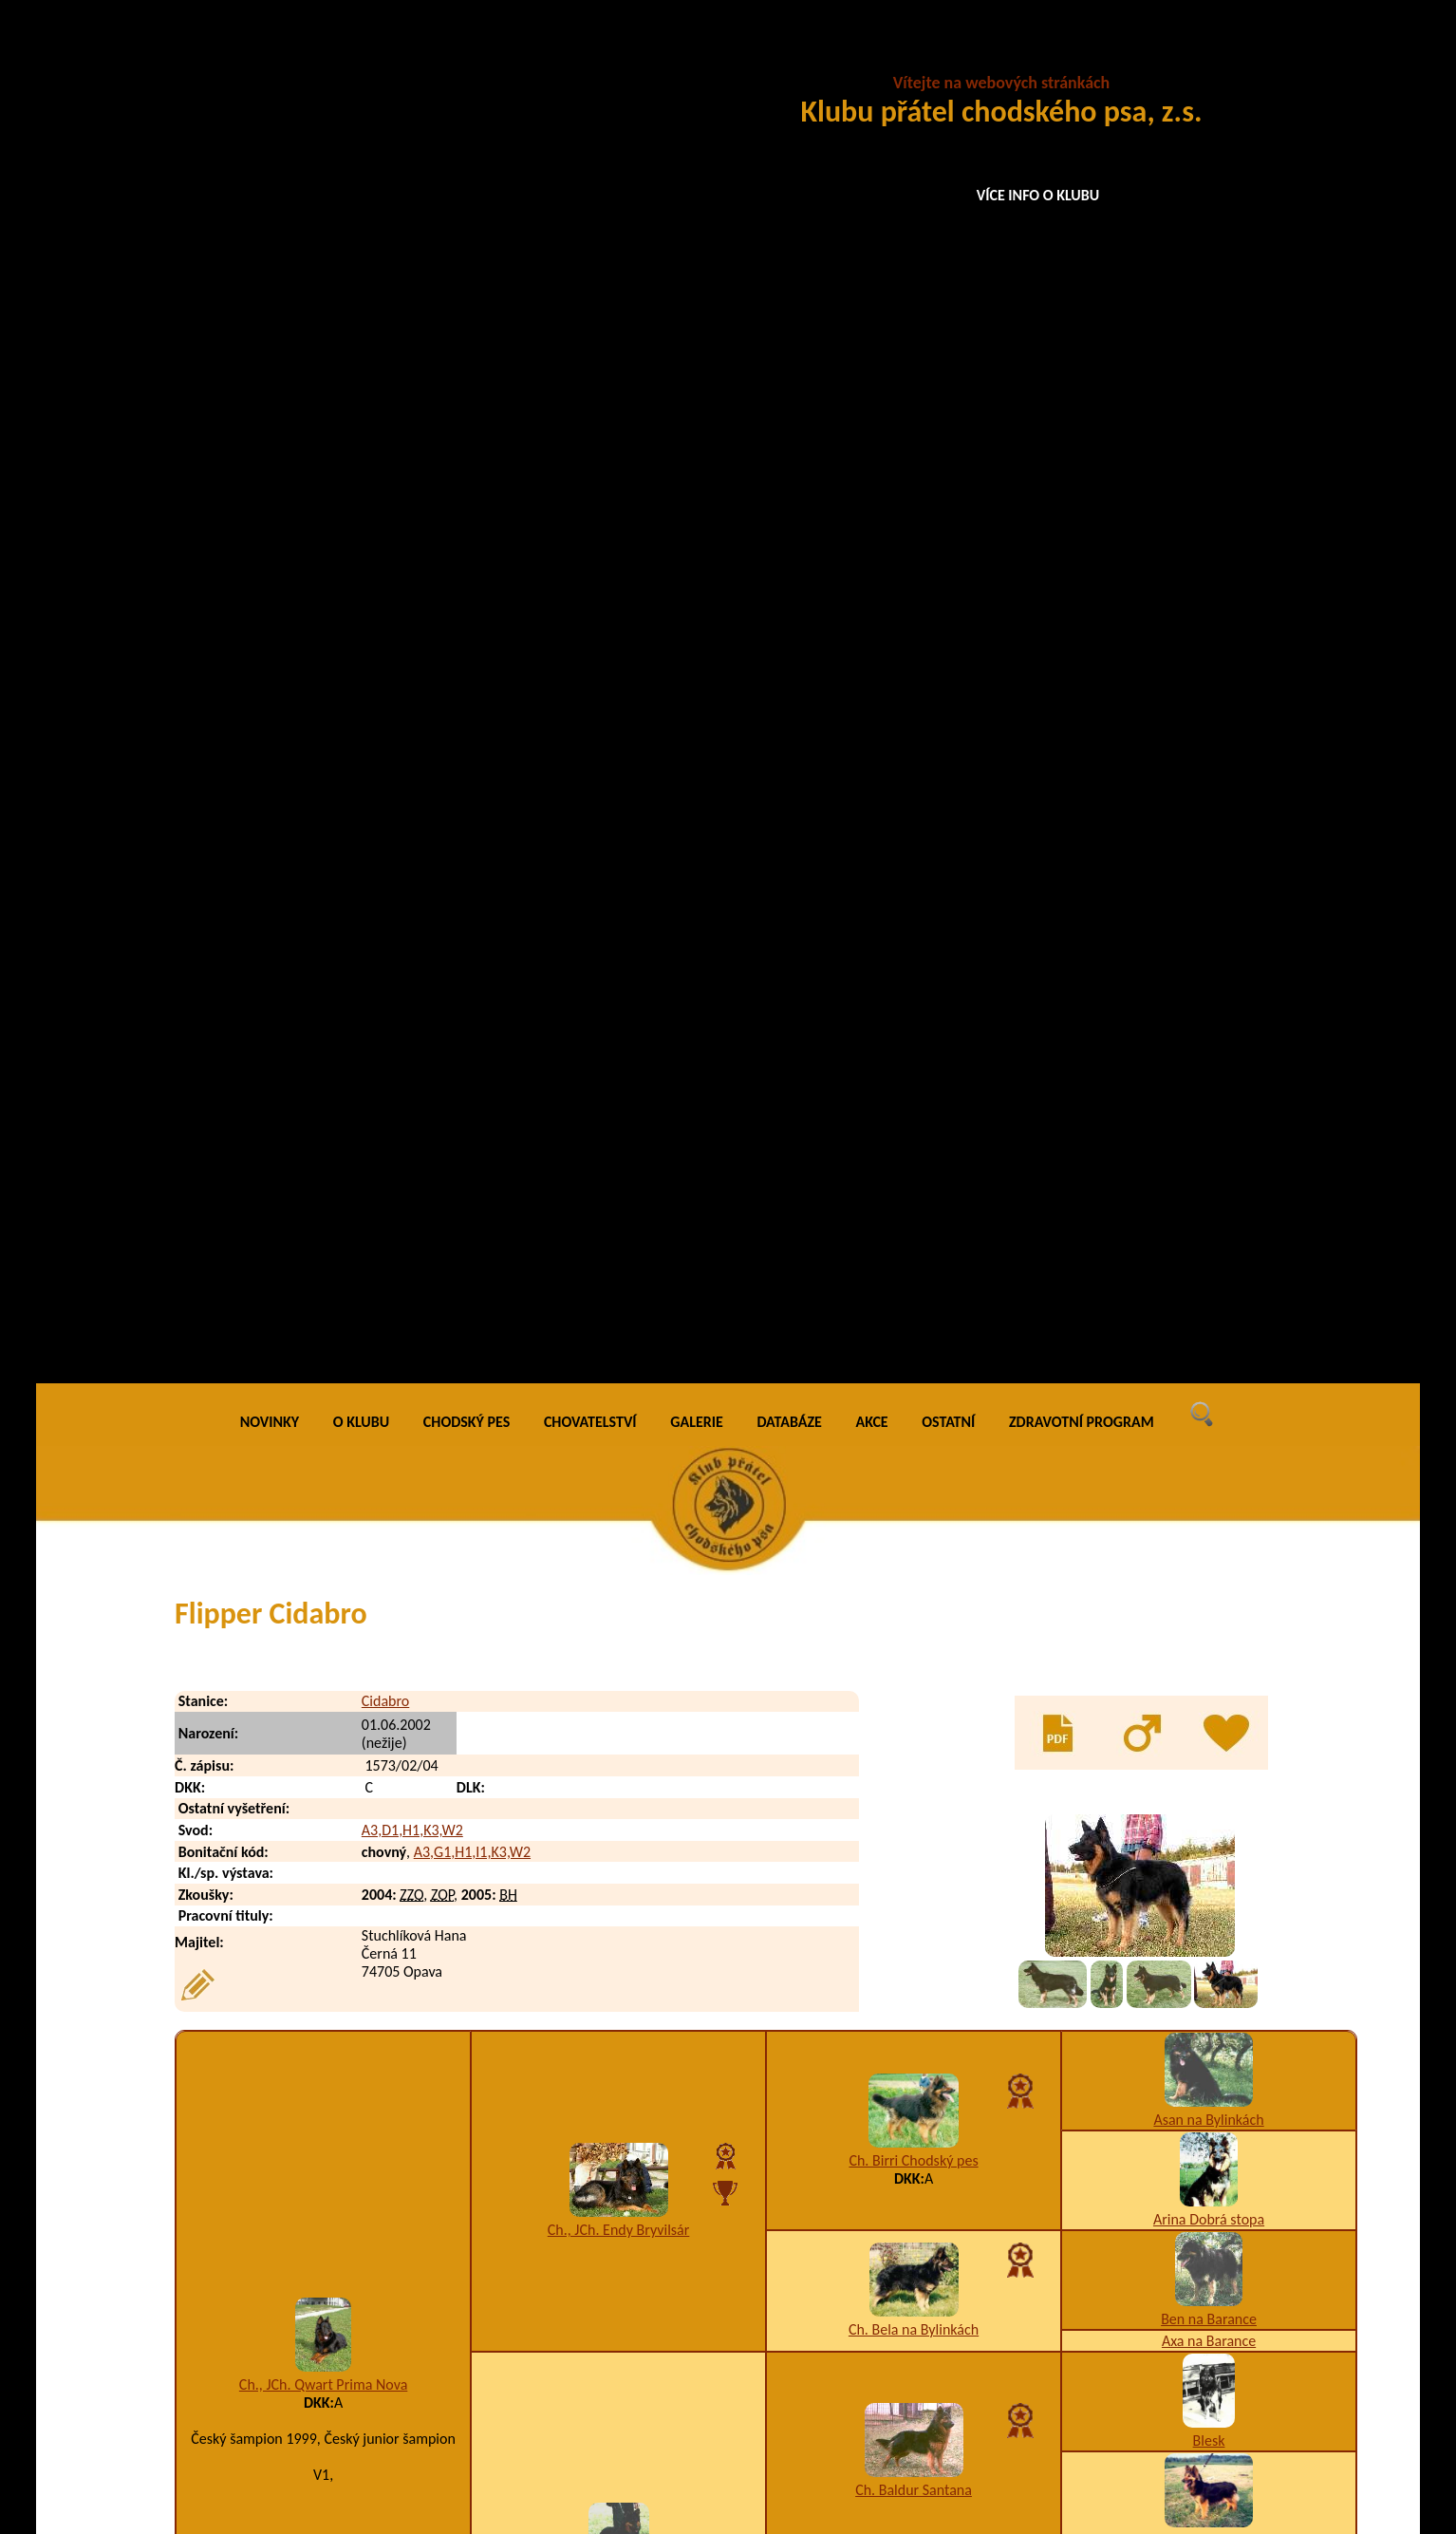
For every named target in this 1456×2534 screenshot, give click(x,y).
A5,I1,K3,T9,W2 (911, 2325)
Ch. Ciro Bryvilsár (619, 1584)
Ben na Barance (1209, 953)
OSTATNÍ (948, 56)
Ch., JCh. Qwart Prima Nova (323, 1018)
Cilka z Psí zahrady (913, 1927)
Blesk (1209, 1074)
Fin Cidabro (300, 2287)
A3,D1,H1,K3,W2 (412, 465)
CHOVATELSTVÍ (590, 56)
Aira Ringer (618, 1866)
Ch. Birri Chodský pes (913, 794)
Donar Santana (1209, 1915)
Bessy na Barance (1209, 1174)
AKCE (872, 56)
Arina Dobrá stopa (1208, 853)
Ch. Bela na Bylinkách (914, 964)
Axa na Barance (1209, 975)
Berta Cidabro (323, 1696)
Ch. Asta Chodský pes (914, 1324)
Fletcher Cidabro (316, 2363)
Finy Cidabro (304, 2325)
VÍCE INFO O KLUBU (1038, 195)
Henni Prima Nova (618, 1224)
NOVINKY (269, 56)
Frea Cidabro (305, 2401)
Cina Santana (1209, 1937)
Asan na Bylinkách (1208, 753)
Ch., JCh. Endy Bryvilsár (619, 864)
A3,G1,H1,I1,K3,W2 (472, 486)
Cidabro (385, 336)
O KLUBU (361, 56)
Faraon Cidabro (312, 2249)
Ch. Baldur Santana (913, 1125)
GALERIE (696, 56)
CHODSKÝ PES (466, 56)
